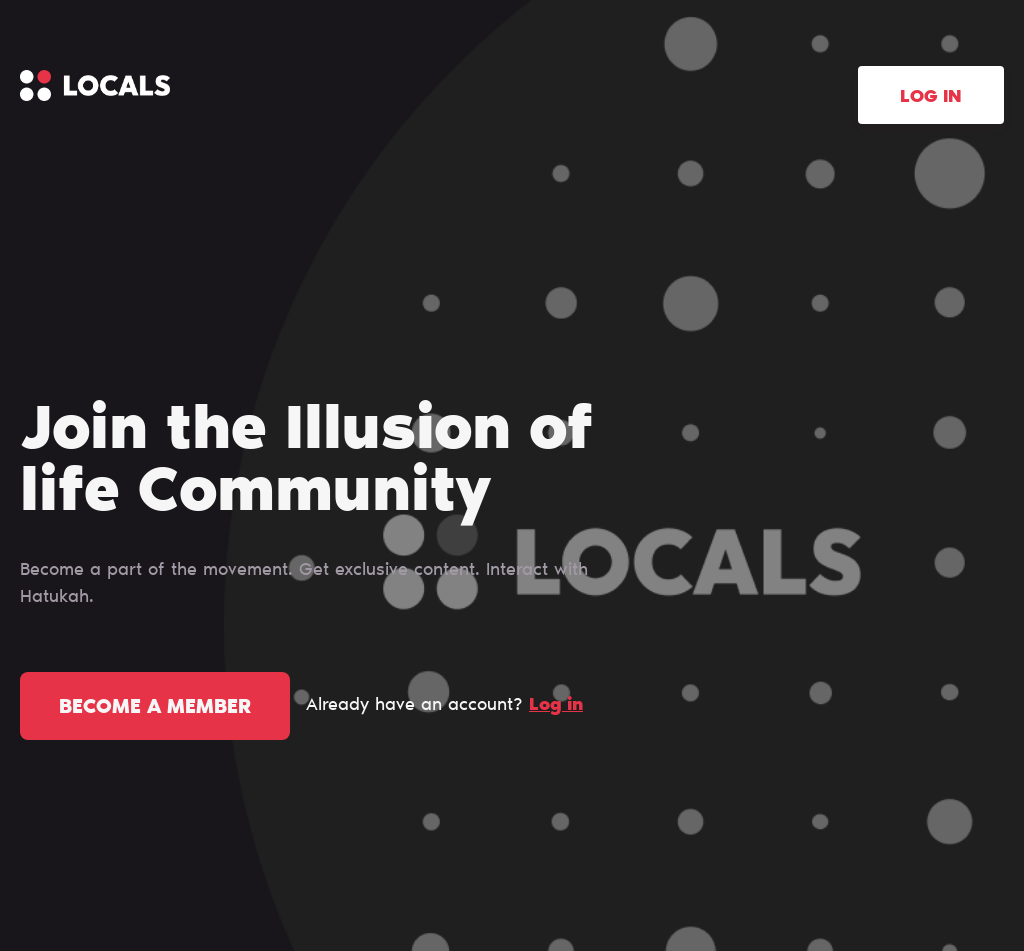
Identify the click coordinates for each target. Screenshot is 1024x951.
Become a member (155, 708)
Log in (931, 98)
